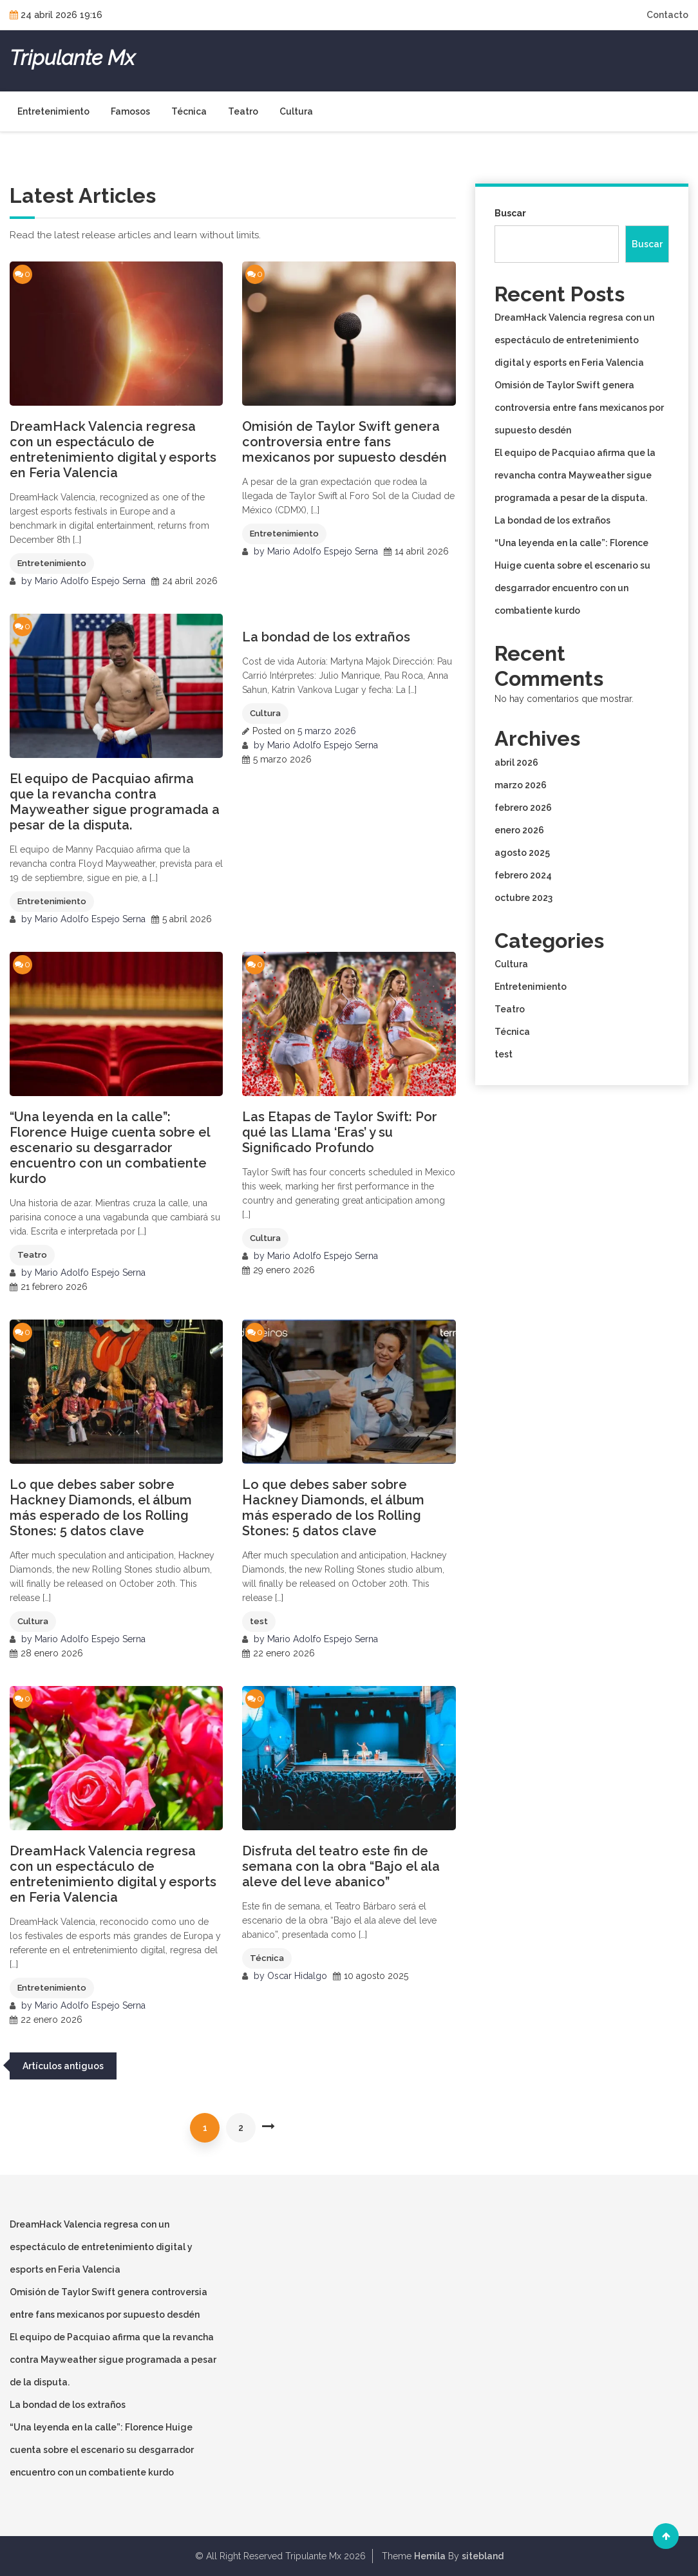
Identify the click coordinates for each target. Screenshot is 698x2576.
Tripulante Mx (72, 58)
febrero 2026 (523, 807)
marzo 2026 (521, 785)
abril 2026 (516, 762)
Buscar (510, 213)
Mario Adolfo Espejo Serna (90, 581)
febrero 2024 (523, 875)
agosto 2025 (522, 853)
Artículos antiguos (63, 2066)
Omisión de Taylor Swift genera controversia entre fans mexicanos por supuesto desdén (344, 442)
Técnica (189, 111)
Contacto (667, 15)
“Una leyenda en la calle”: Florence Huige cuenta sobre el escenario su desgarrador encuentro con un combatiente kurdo (110, 1147)
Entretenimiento (53, 111)
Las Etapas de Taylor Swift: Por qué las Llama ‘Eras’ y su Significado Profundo (339, 1132)
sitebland (483, 2556)
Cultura (296, 111)
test (259, 1621)
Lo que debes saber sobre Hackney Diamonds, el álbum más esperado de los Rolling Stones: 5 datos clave (101, 1508)
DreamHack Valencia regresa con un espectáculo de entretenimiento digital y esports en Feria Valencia (113, 449)
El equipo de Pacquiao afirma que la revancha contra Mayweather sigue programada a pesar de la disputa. (115, 802)
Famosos (130, 111)
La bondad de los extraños (326, 637)
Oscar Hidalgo (297, 1976)
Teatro (243, 111)
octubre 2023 (523, 898)
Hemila (430, 2556)
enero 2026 (519, 830)
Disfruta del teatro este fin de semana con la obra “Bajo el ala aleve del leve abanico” (341, 1866)
